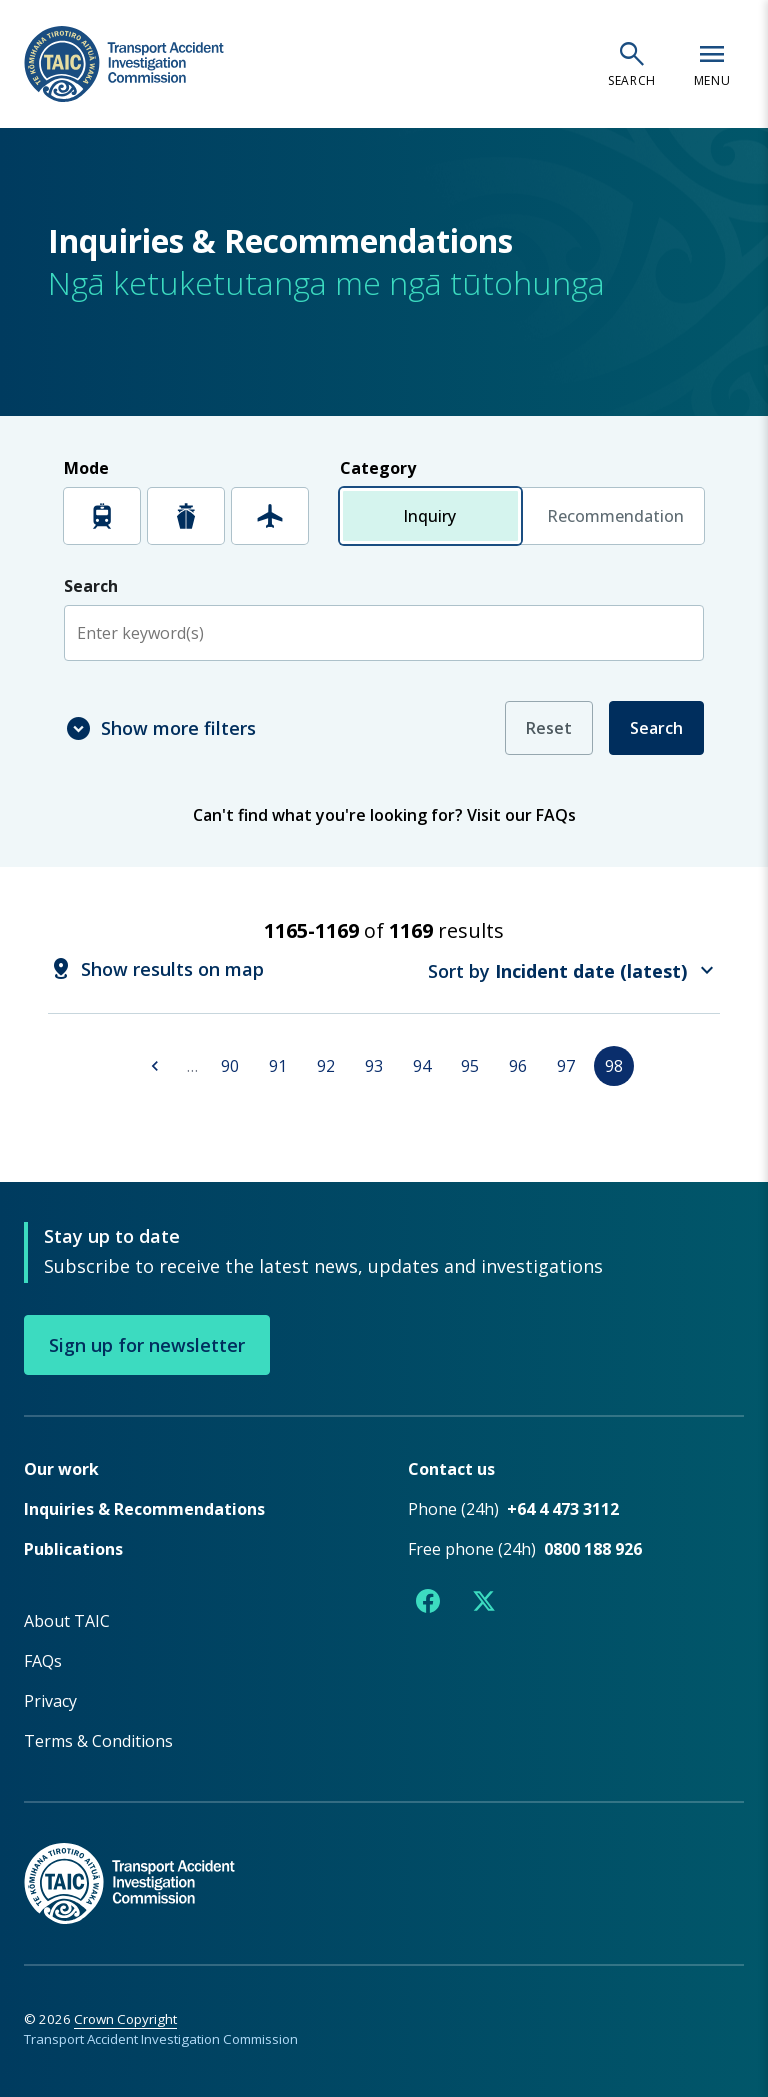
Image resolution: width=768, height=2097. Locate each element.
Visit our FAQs (521, 815)
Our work (61, 1468)
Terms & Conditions (98, 1740)
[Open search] (632, 64)
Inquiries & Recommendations (144, 1508)
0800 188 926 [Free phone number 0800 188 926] (593, 1548)
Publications (73, 1548)
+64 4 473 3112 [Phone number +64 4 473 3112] (563, 1508)
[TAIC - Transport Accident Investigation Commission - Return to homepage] (124, 64)
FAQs (43, 1660)
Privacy (50, 1700)
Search (656, 728)
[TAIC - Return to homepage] (384, 1861)
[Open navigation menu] (712, 64)
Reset (549, 728)
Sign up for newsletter (147, 1344)
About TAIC (67, 1620)
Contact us (451, 1468)
